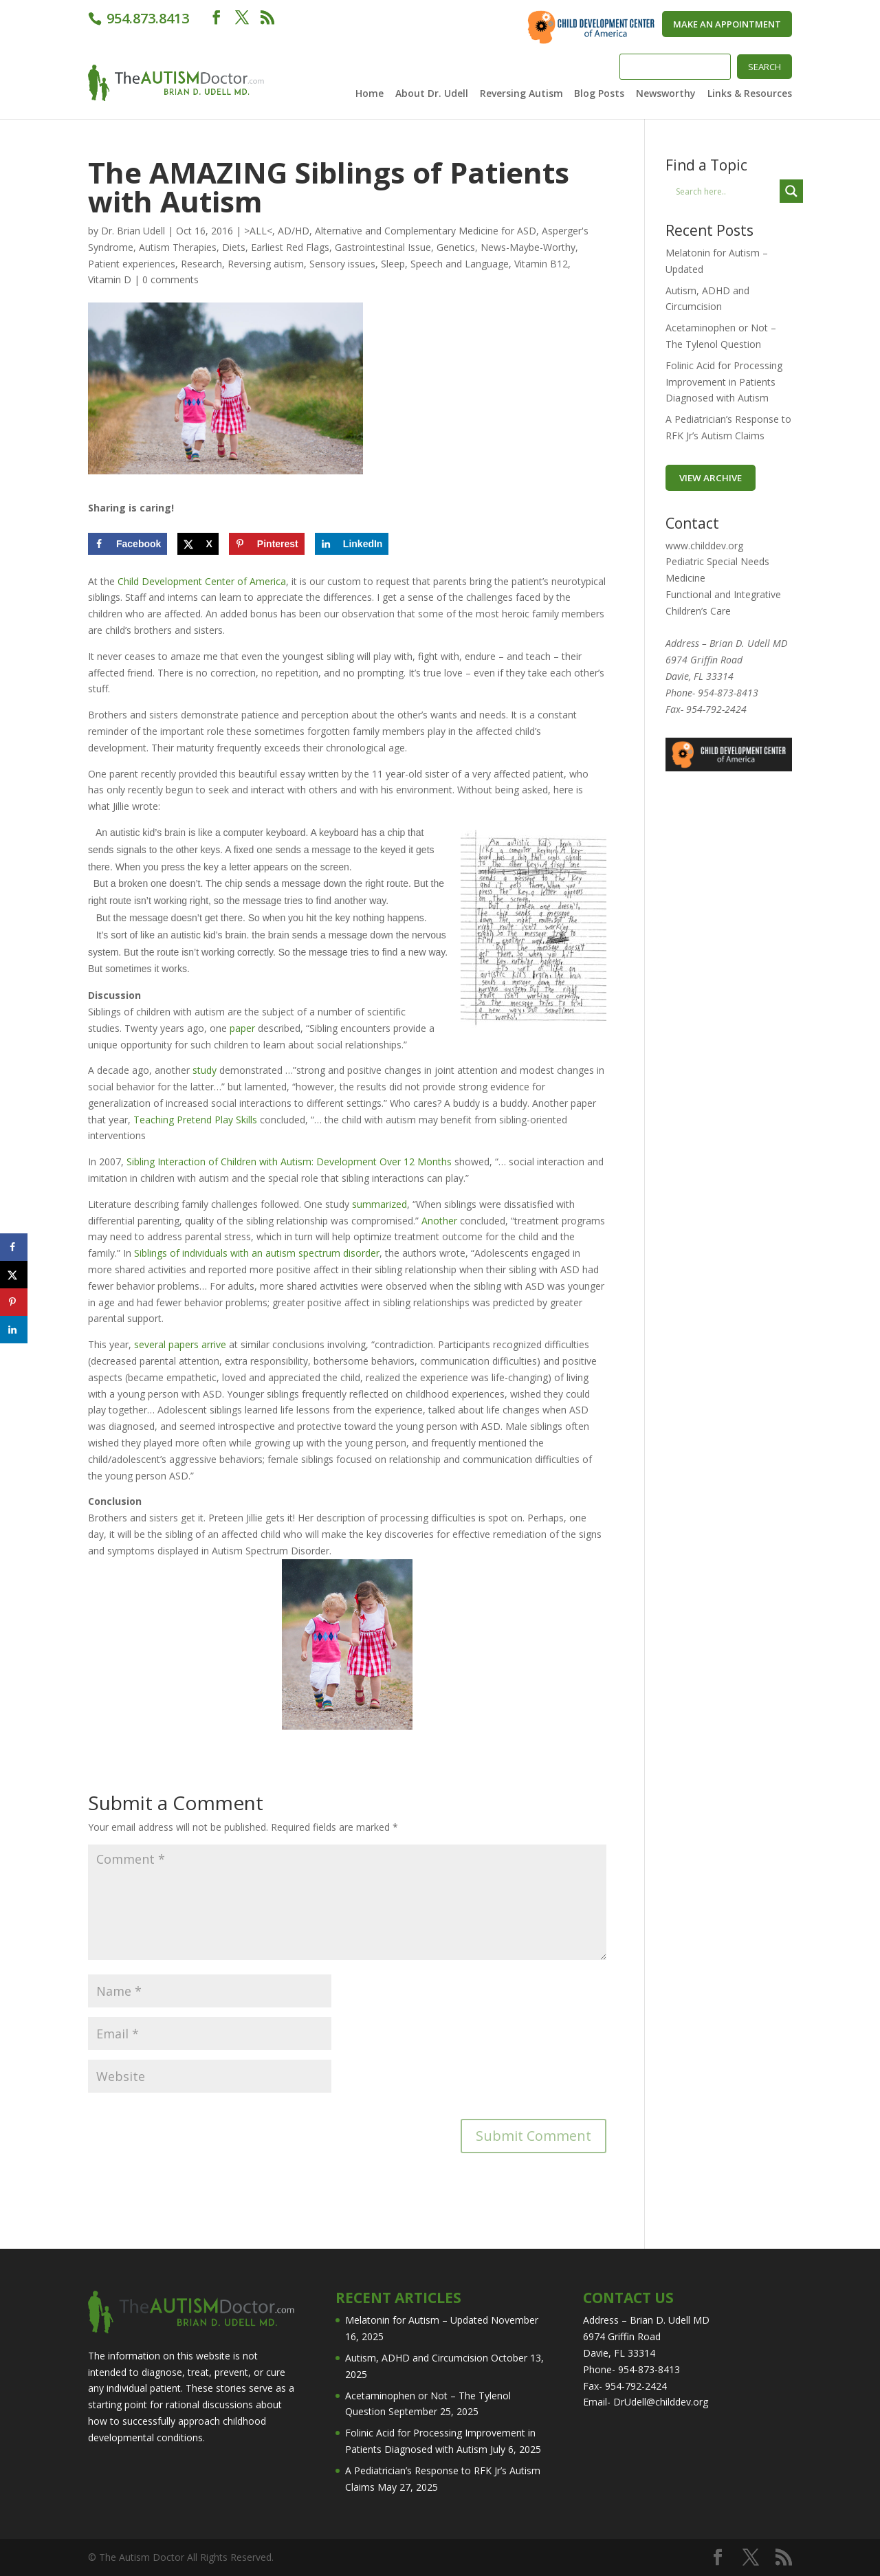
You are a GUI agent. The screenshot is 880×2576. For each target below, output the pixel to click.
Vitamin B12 (541, 263)
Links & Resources (749, 94)
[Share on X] (197, 544)
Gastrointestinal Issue (383, 247)
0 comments (170, 279)
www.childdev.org (704, 545)
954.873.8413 (146, 18)
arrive (213, 1344)
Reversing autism (266, 263)
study (204, 1070)
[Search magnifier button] (791, 191)
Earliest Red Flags (290, 247)
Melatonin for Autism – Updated (416, 2319)
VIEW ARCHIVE (710, 478)
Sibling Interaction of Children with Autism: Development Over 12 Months (290, 1161)
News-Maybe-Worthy (528, 247)
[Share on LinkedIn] (352, 544)
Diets (233, 247)
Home (369, 94)
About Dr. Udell (431, 94)
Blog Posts (599, 94)
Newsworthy (666, 94)
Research (201, 263)
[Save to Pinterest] (267, 544)
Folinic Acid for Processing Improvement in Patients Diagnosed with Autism (724, 382)
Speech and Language (459, 263)
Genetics (456, 247)
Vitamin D (109, 279)
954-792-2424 (716, 709)
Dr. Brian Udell (133, 230)
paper (242, 1028)
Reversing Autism (521, 94)
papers (183, 1344)
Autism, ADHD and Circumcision (416, 2357)
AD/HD (293, 230)
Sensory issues (342, 263)
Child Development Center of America (202, 581)
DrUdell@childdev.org (660, 2401)
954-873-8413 (728, 692)
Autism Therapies (178, 247)
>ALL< (258, 230)
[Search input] (726, 191)
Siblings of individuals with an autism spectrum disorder (257, 1252)
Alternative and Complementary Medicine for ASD (425, 230)
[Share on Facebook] (127, 544)
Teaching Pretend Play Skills (195, 1119)
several (150, 1344)
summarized (379, 1204)
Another (439, 1220)
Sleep (393, 263)
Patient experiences (131, 263)
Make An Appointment (727, 24)
